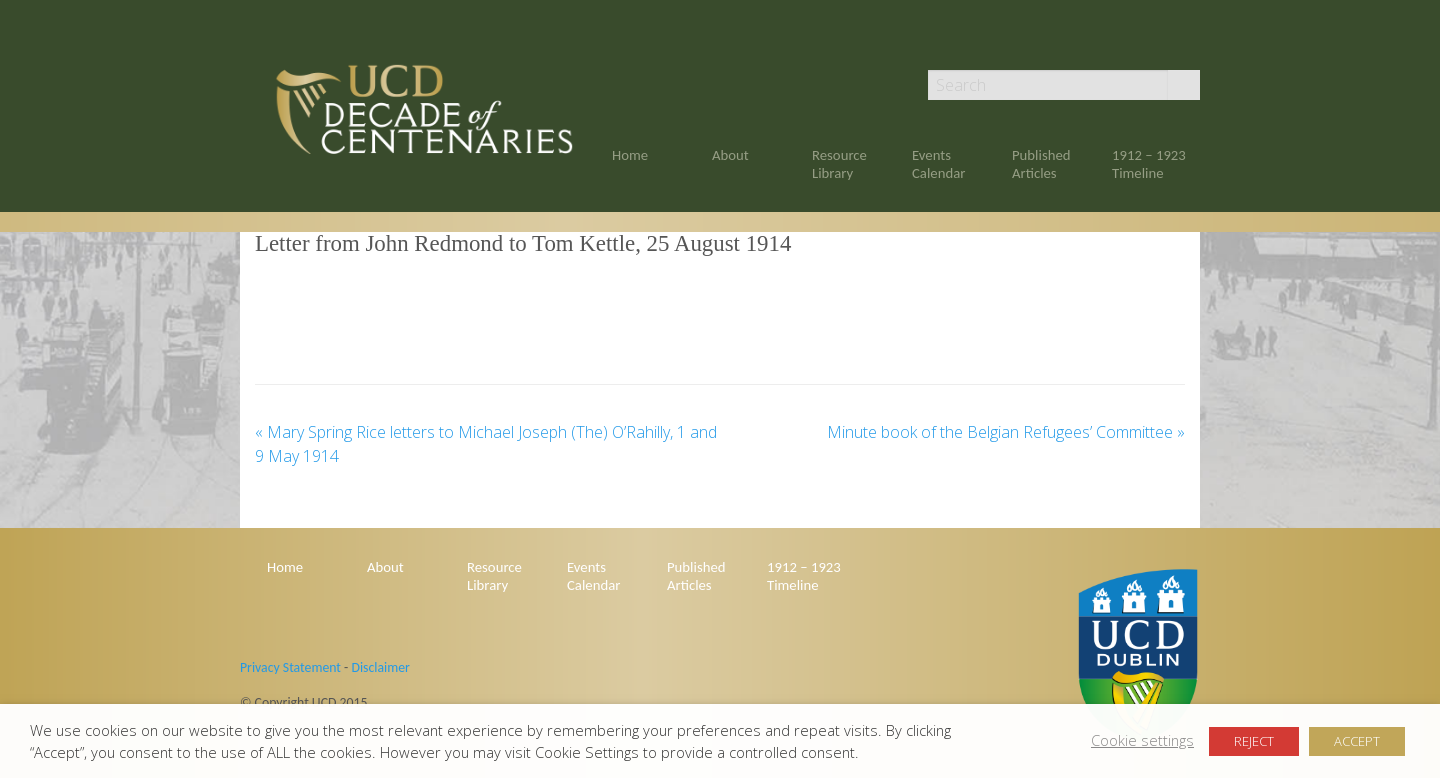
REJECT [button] (1254, 741)
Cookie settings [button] (1142, 740)
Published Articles (1041, 164)
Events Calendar (938, 164)
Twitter (1191, 42)
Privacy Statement (290, 667)
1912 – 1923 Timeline (1149, 164)
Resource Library (839, 164)
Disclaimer (380, 667)
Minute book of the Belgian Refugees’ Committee (1006, 432)
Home (630, 155)
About (730, 155)
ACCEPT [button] (1357, 741)
